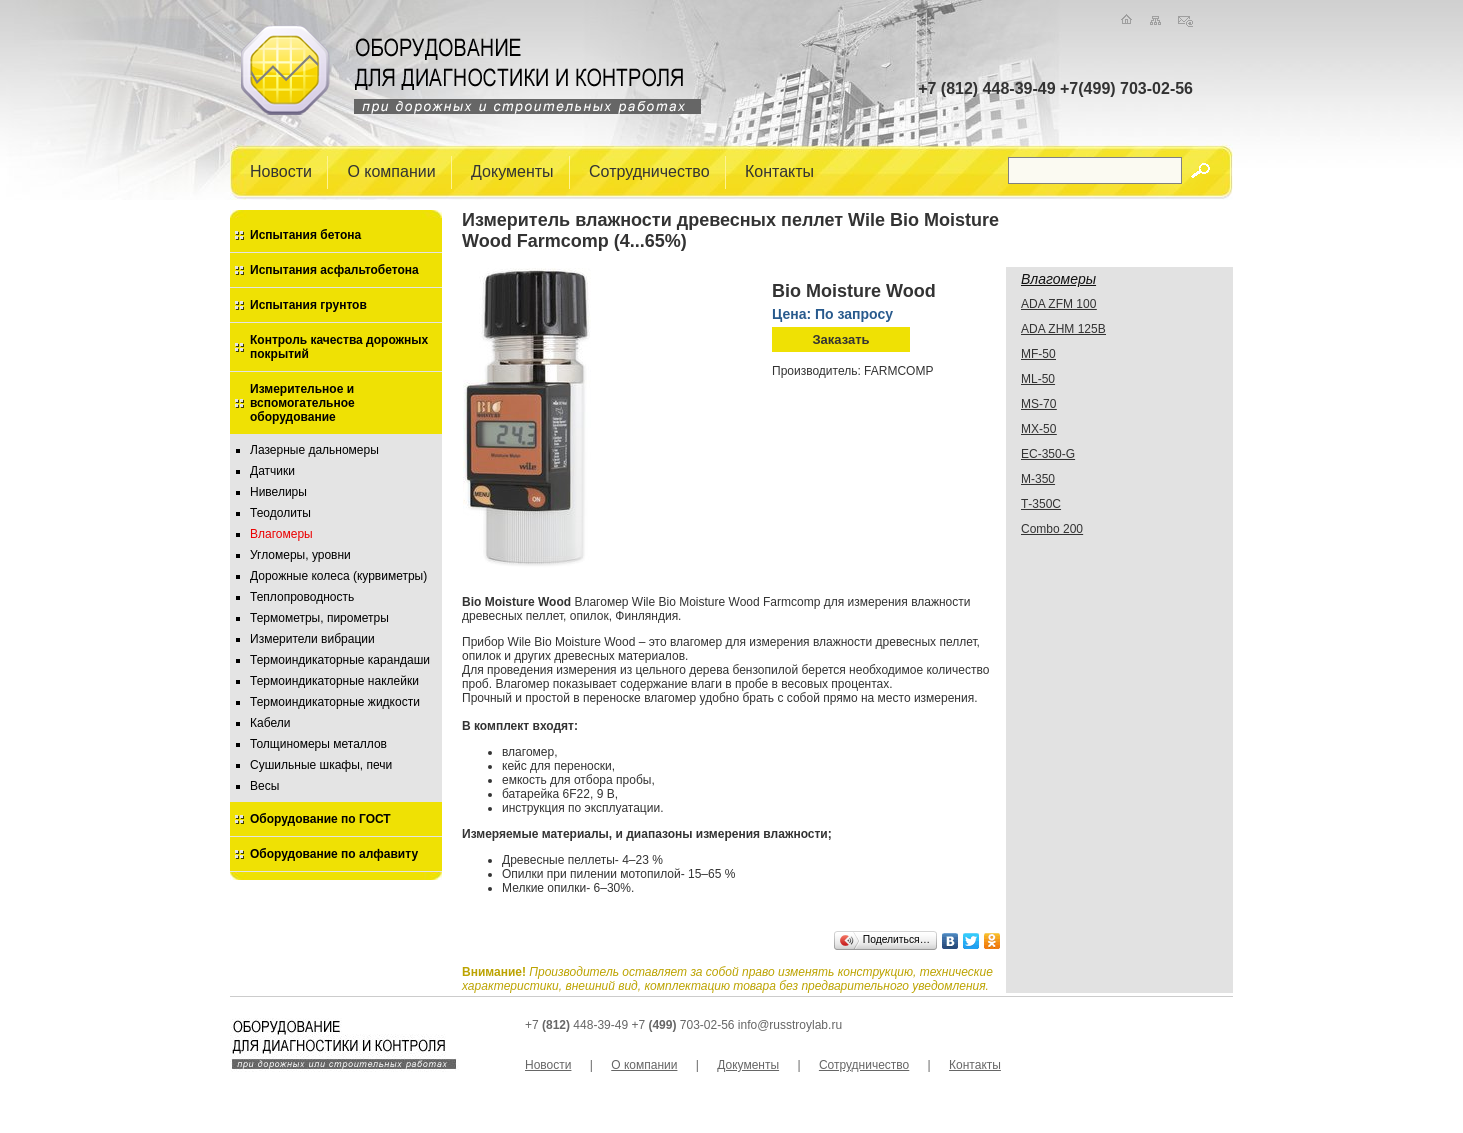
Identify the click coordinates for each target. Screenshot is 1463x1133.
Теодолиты (280, 513)
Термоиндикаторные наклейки (334, 681)
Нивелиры (278, 492)
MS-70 (1038, 404)
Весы (264, 786)
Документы (512, 170)
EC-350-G (1048, 454)
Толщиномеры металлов (318, 744)
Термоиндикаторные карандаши (340, 660)
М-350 (1038, 479)
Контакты (779, 170)
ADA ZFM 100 (1058, 304)
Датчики (272, 471)
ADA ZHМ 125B (1063, 329)
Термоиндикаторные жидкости (335, 702)
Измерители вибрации (312, 639)
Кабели (270, 723)
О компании (391, 170)
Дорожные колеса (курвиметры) (338, 576)
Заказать (840, 339)
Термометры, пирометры (319, 618)
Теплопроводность (302, 597)
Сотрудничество (649, 170)
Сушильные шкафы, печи (321, 765)
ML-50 (1038, 379)
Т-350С (1041, 504)
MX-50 (1038, 429)
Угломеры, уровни (300, 555)
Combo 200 (1052, 529)
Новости (281, 170)
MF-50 (1038, 354)
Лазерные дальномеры (314, 450)
